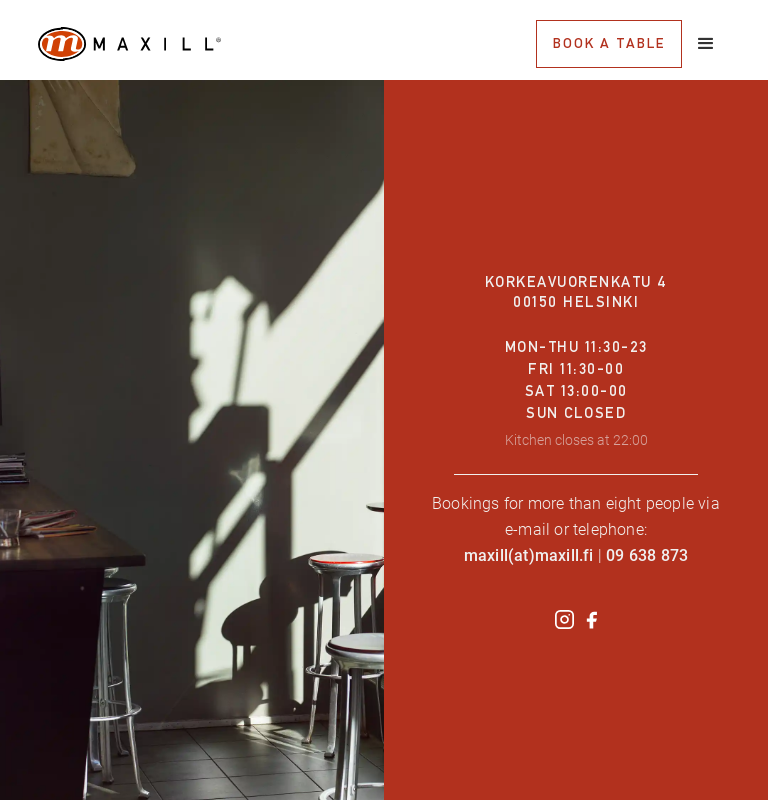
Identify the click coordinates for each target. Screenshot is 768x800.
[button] (706, 44)
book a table (609, 43)
